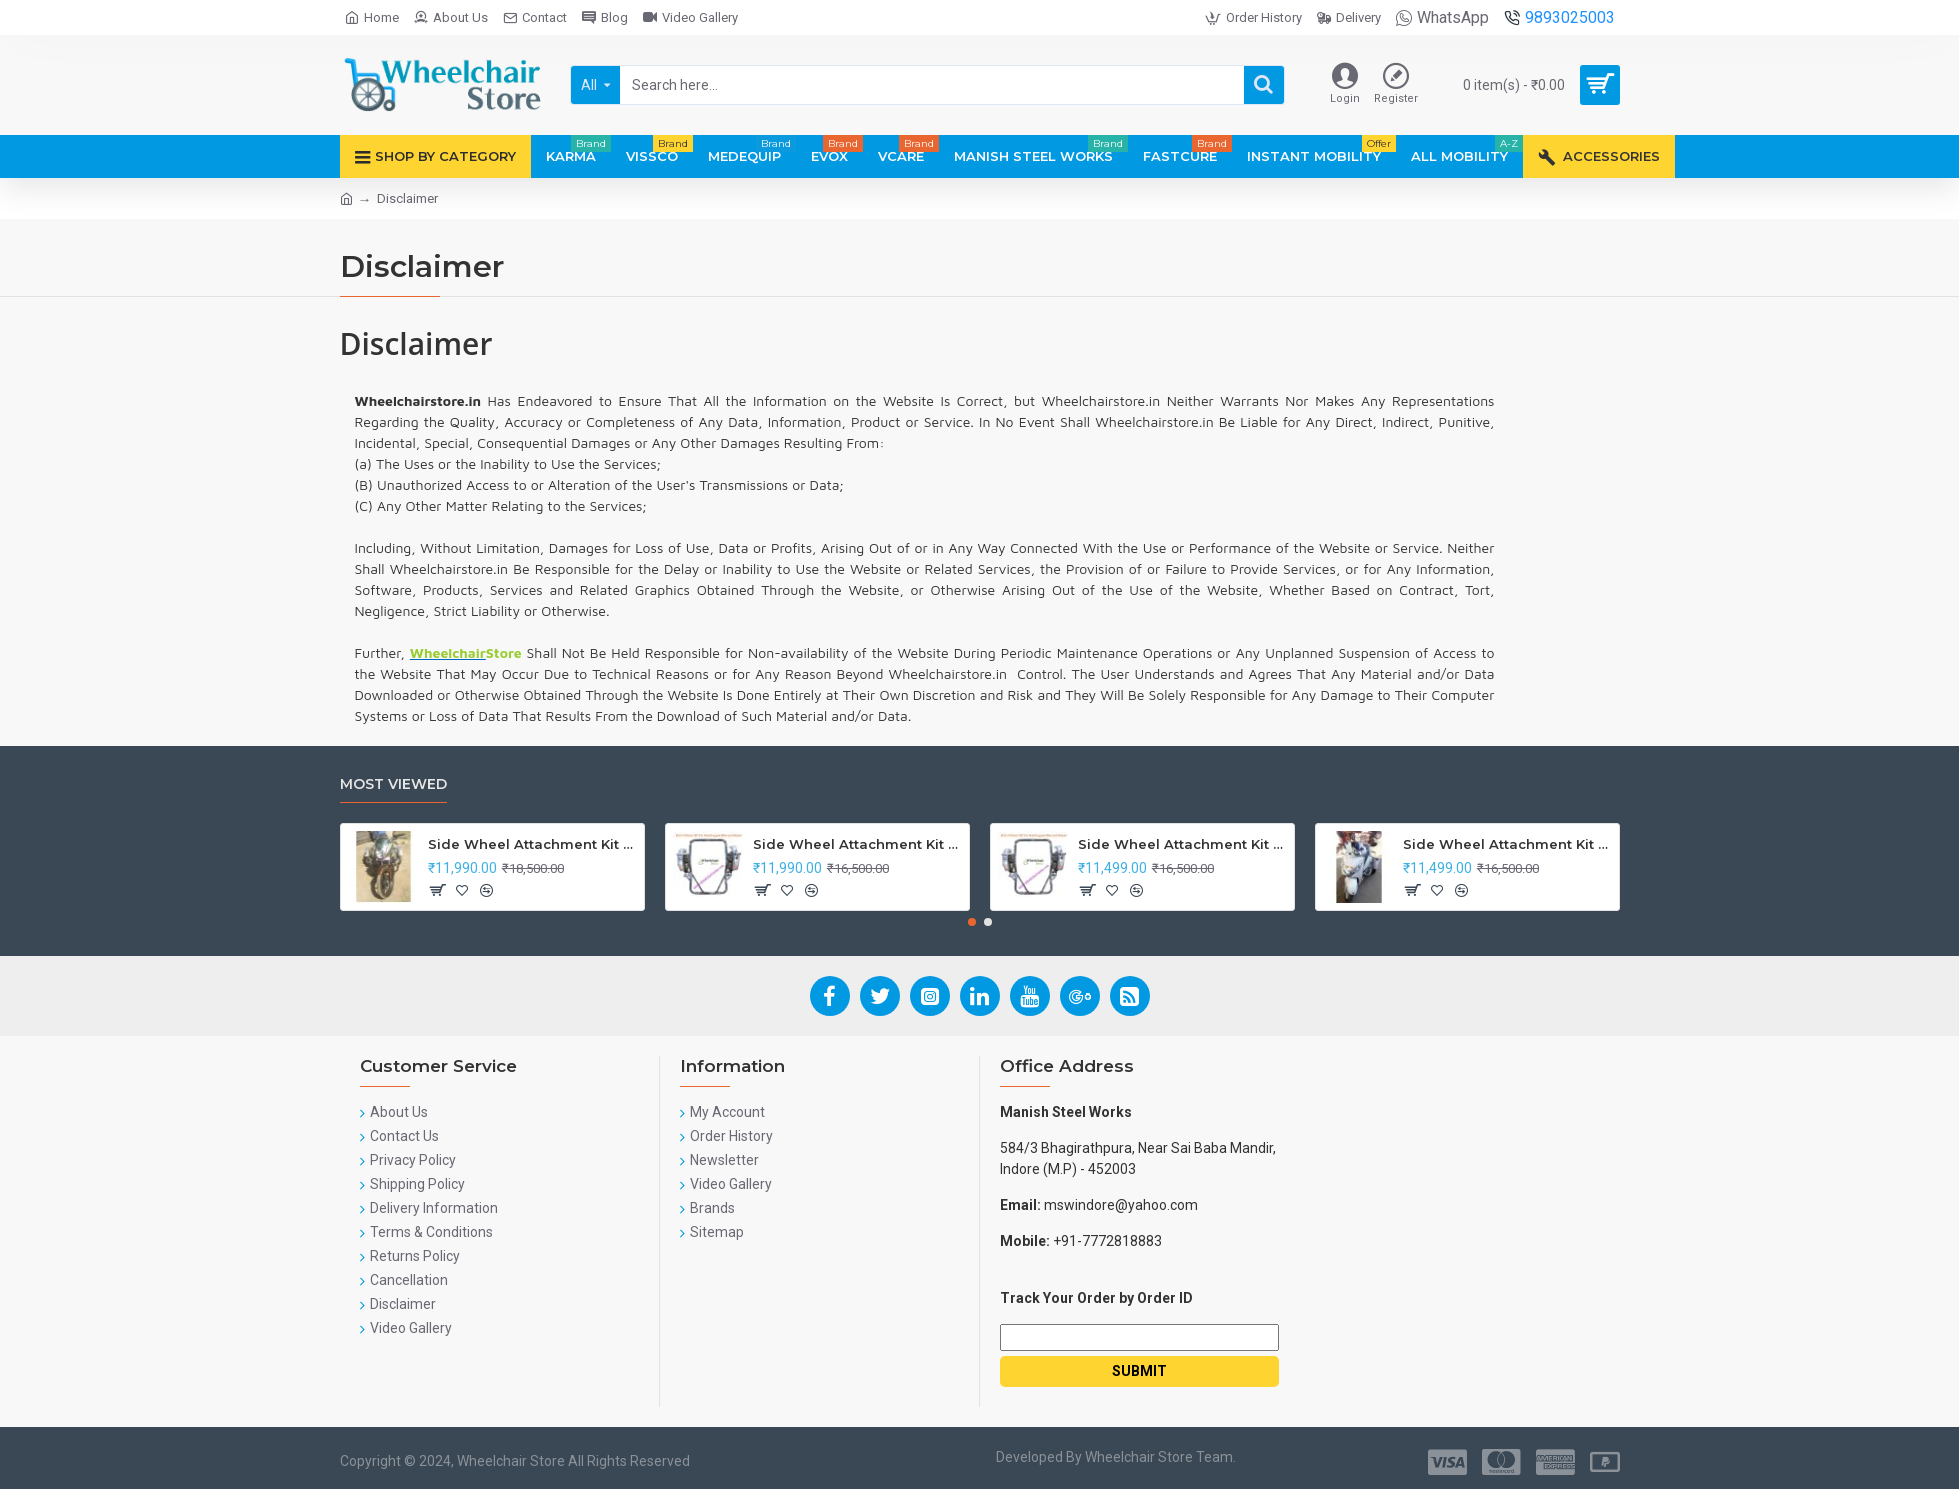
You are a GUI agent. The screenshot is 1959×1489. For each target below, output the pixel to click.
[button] (972, 922)
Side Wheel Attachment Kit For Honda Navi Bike (857, 844)
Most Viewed (393, 784)
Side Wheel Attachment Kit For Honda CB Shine (532, 844)
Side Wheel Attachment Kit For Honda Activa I (1507, 844)
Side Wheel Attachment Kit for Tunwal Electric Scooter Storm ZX (1182, 844)
